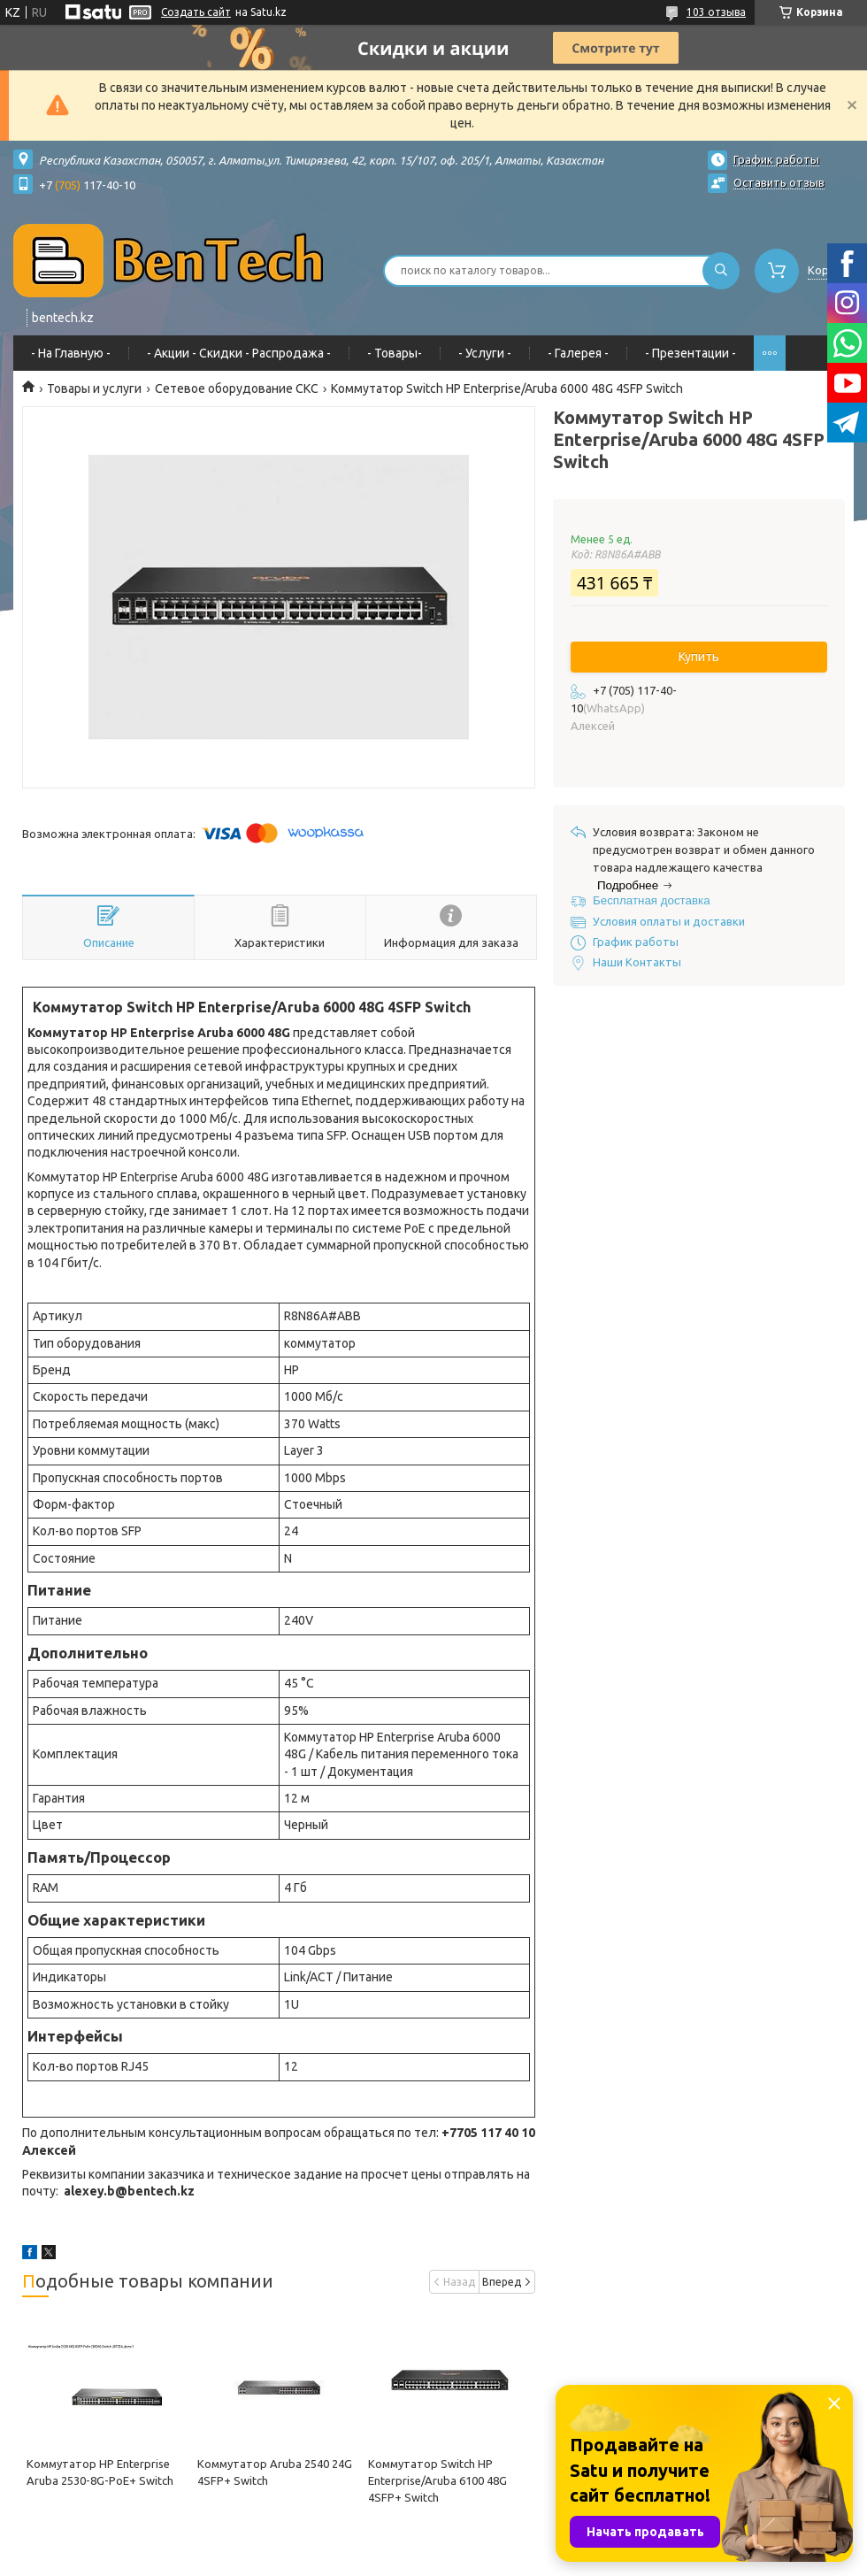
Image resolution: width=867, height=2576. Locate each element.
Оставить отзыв (779, 182)
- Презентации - (690, 353)
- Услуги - (484, 353)
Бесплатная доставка (651, 900)
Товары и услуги (94, 388)
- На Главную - (71, 353)
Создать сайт (196, 12)
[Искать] (721, 270)
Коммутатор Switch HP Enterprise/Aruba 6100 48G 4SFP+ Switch (437, 2480)
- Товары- (394, 353)
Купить (699, 657)
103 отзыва (716, 12)
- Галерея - (578, 353)
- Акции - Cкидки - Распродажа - (239, 353)
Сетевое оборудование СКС (236, 388)
